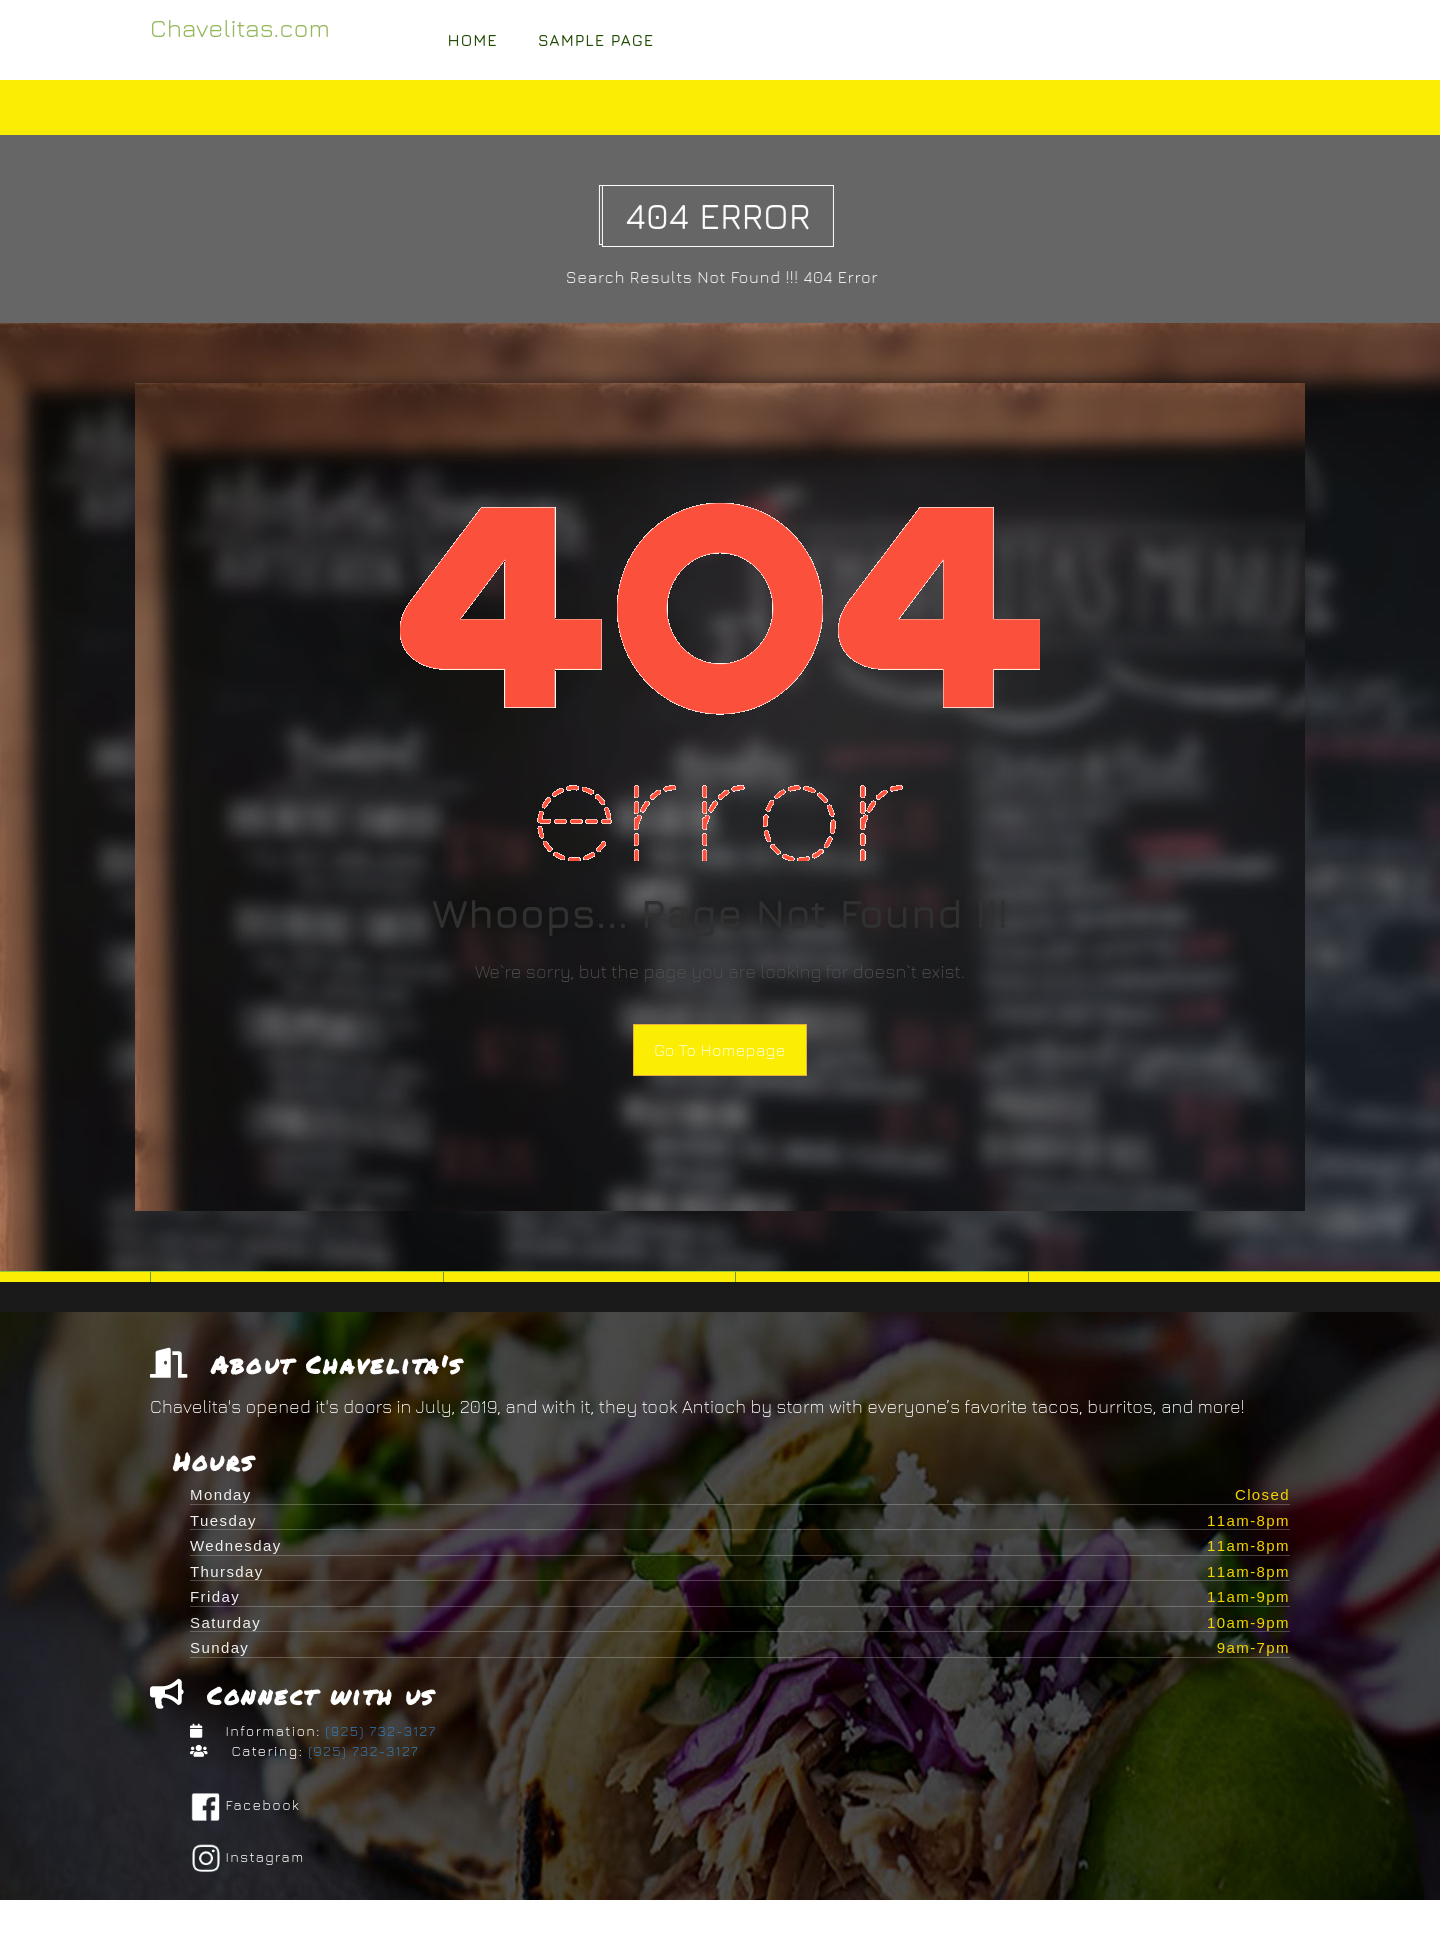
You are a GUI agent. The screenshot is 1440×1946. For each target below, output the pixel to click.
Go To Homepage (719, 1050)
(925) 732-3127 (379, 1733)
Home (473, 40)
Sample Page (596, 40)
